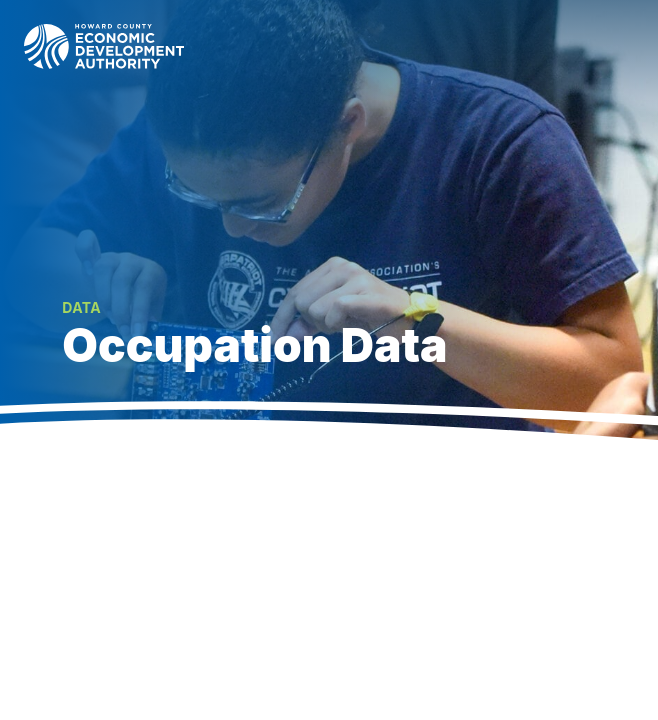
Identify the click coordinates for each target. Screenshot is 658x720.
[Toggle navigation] (620, 46)
